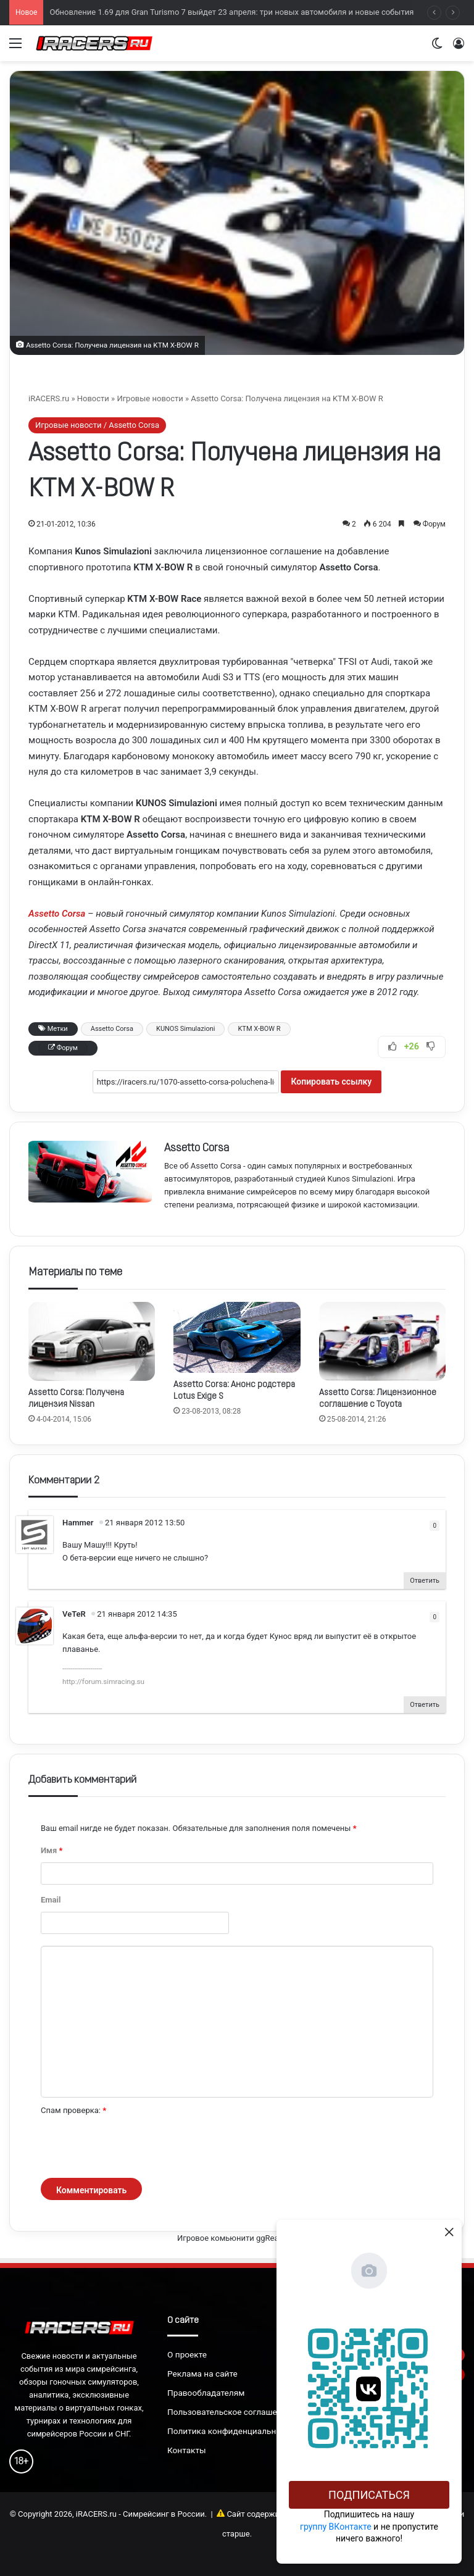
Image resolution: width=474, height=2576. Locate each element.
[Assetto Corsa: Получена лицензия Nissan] (91, 1341)
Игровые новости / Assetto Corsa (97, 425)
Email (50, 1899)
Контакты (186, 2450)
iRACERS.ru (48, 398)
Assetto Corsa (112, 1029)
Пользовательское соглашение (229, 2412)
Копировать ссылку (331, 1081)
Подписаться (369, 2494)
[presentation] (134, 2148)
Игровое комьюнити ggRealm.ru (237, 2238)
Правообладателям (205, 2393)
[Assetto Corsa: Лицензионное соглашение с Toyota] (382, 1341)
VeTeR (74, 1614)
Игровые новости (150, 398)
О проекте (187, 2354)
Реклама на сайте (202, 2373)
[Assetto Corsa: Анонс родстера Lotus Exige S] (236, 1337)
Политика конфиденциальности (230, 2431)
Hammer (77, 1522)
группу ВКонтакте (336, 2527)
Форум (434, 524)
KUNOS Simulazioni (185, 1029)
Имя (51, 1850)
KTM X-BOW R (259, 1029)
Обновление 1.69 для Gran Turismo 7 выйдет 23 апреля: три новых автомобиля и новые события (231, 23)
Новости (93, 398)
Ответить (424, 1581)
